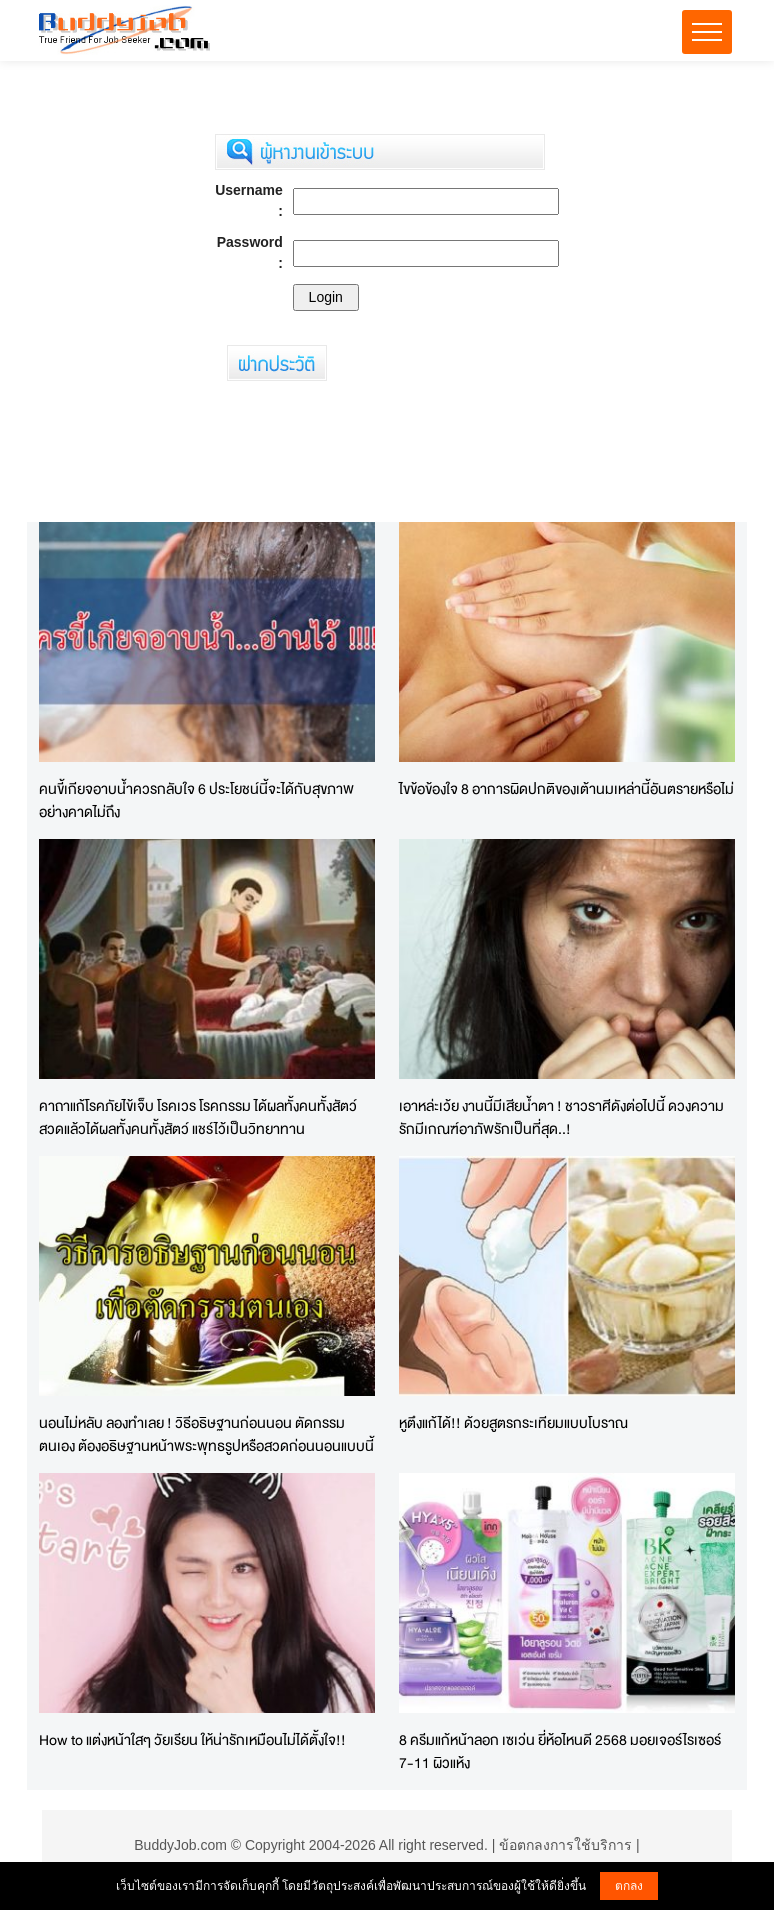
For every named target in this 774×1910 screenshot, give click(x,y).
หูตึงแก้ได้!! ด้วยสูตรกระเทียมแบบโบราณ (513, 1422)
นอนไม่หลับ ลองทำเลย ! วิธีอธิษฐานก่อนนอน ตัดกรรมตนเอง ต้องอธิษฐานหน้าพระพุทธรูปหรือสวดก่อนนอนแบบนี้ (206, 1434)
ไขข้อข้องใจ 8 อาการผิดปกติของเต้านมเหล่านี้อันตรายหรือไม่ (566, 788)
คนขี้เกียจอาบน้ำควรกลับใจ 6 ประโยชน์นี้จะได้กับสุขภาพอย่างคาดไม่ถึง (196, 800)
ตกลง (629, 1886)
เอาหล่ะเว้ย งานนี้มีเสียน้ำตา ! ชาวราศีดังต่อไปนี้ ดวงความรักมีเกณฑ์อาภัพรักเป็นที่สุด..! (561, 1117)
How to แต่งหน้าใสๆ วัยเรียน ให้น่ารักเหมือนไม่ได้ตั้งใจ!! (192, 1739)
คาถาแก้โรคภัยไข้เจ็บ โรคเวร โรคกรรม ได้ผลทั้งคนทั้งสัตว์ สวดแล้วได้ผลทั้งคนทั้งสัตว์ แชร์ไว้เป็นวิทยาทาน (198, 1117)
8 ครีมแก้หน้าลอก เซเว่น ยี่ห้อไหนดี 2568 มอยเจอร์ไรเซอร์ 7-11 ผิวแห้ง (560, 1751)
